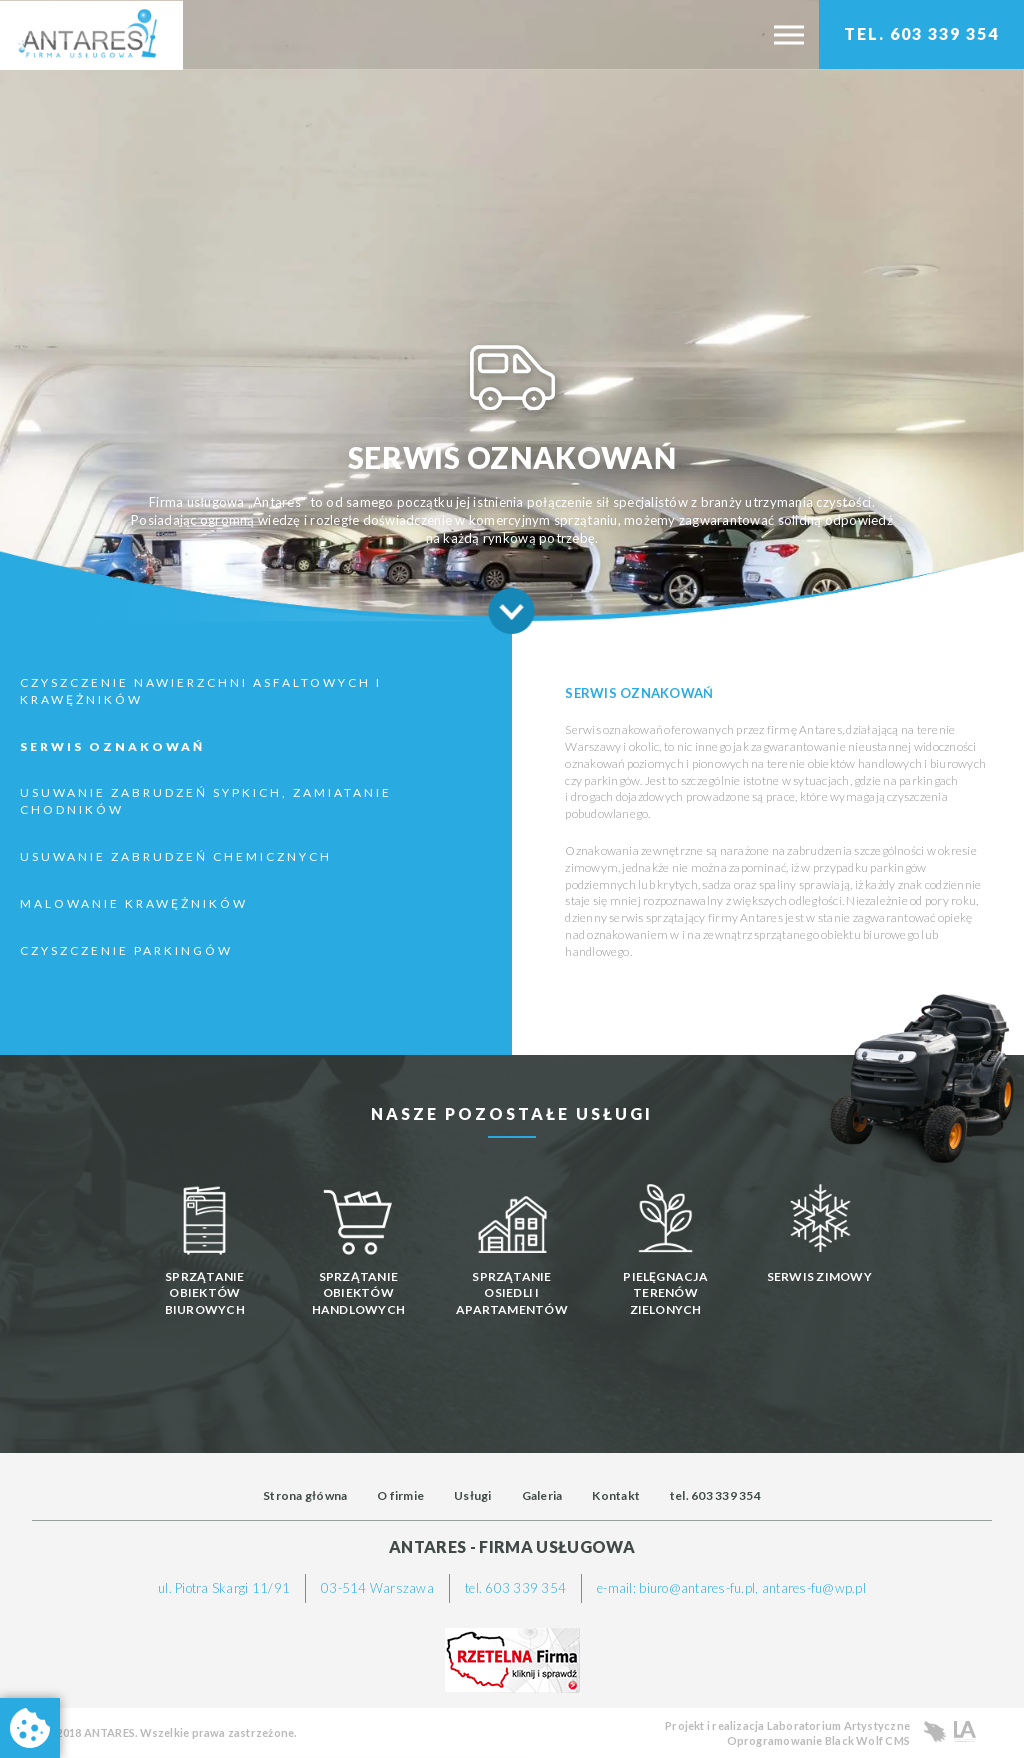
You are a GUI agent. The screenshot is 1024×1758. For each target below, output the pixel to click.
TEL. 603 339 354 (921, 33)
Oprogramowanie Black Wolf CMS (818, 1740)
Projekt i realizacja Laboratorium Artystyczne (787, 1725)
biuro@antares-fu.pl (697, 1588)
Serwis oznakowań (112, 746)
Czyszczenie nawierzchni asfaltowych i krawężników (201, 691)
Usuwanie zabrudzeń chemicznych (176, 856)
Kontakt (616, 1495)
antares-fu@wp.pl (814, 1588)
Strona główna (305, 1495)
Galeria (542, 1495)
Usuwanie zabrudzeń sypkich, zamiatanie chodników (206, 801)
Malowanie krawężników (134, 903)
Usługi (472, 1495)
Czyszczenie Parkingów (126, 950)
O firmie (400, 1495)
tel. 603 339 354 (715, 1495)
